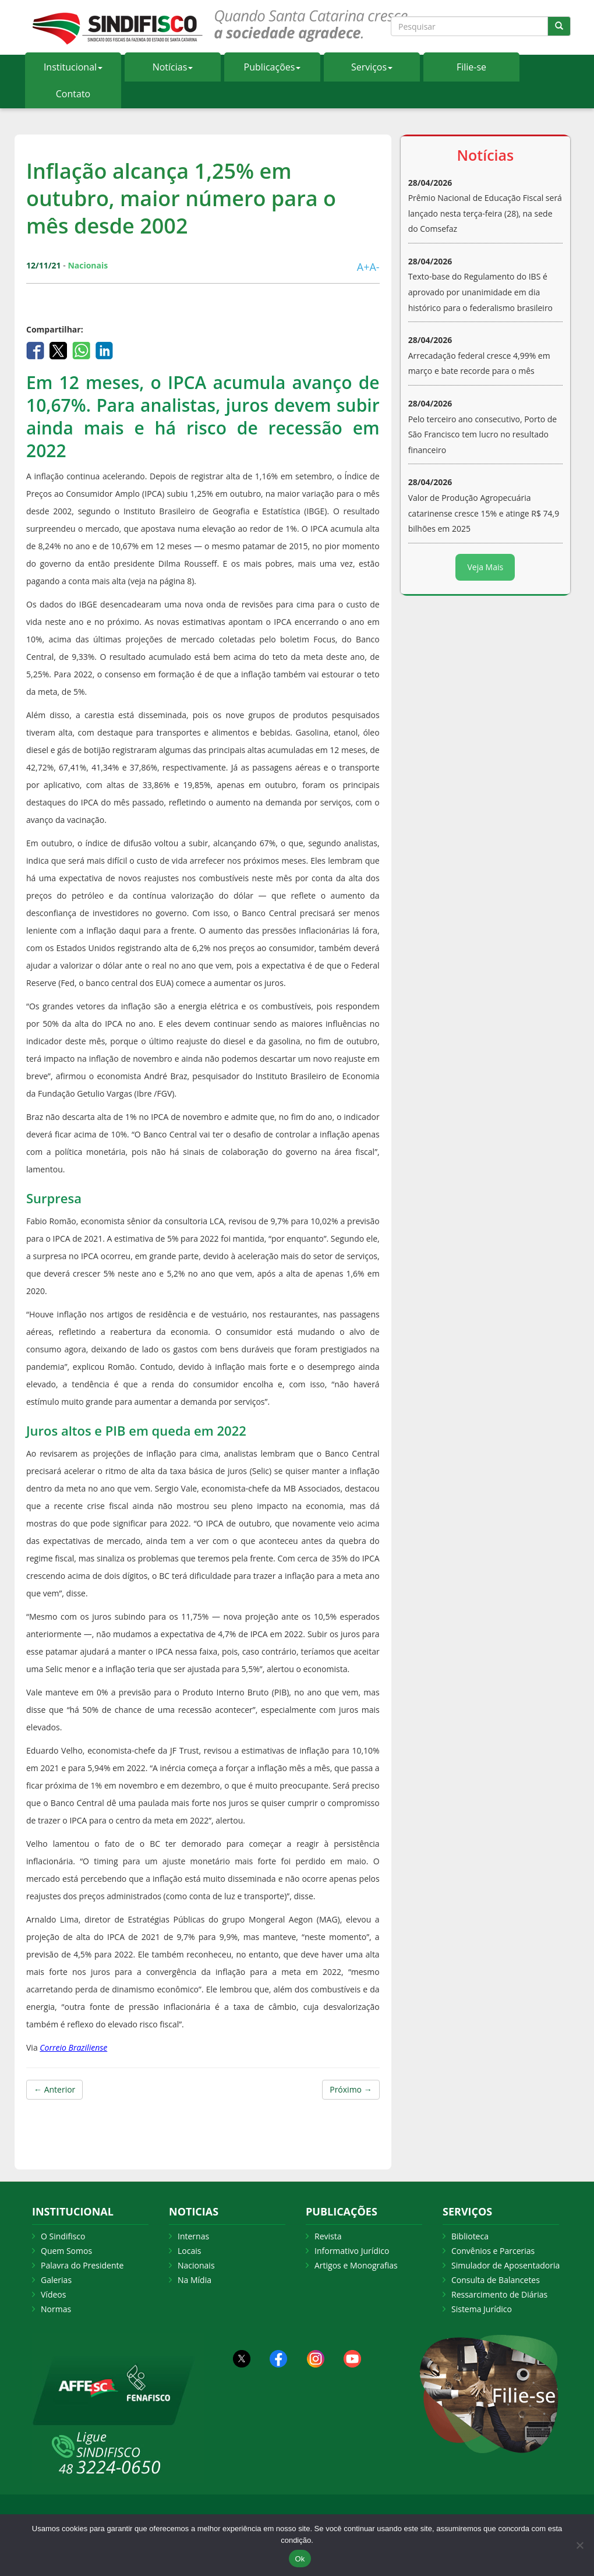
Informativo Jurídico (352, 2250)
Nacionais (196, 2265)
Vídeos (53, 2294)
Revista (327, 2236)
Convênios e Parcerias (493, 2250)
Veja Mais (485, 567)
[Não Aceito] (579, 2545)
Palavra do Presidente (82, 2265)
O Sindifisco (63, 2236)
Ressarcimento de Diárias (499, 2294)
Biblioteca (470, 2236)
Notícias (173, 67)
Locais (189, 2250)
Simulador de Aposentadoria (505, 2265)
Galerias (56, 2279)
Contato (73, 93)
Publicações (272, 67)
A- (374, 267)
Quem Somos (66, 2250)
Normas (56, 2308)
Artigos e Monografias (356, 2265)
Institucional (73, 67)
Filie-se (471, 67)
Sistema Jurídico (481, 2308)
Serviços (372, 67)
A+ (363, 267)
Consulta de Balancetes (495, 2279)
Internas (193, 2236)
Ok (300, 2558)
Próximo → (351, 2089)
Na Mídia (194, 2279)
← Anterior (54, 2089)
